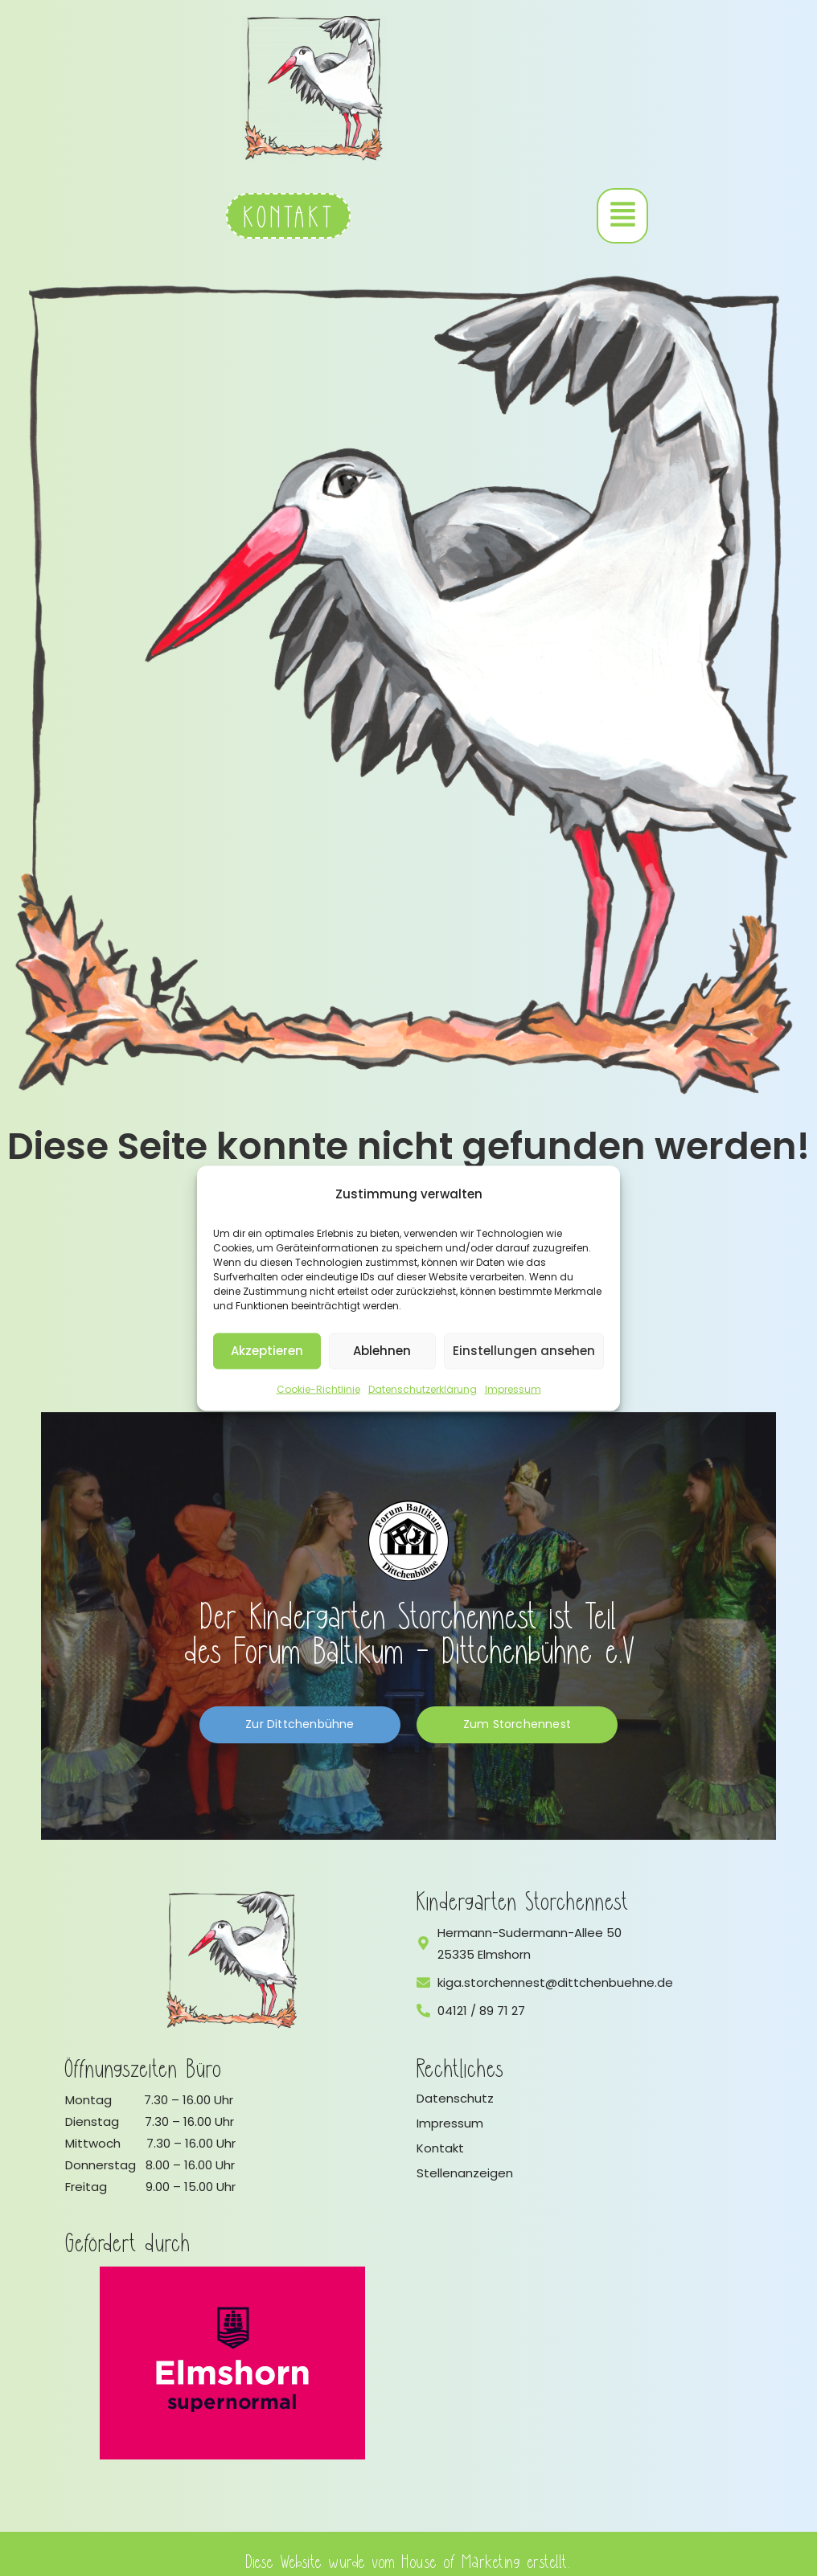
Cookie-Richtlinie (318, 1388)
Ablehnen (382, 1350)
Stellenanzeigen (465, 2172)
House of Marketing (461, 2560)
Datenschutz (455, 2098)
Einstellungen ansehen (524, 1350)
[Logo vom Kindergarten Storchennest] (232, 1960)
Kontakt (440, 2148)
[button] (622, 216)
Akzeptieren (267, 1350)
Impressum (513, 1388)
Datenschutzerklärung (422, 1388)
